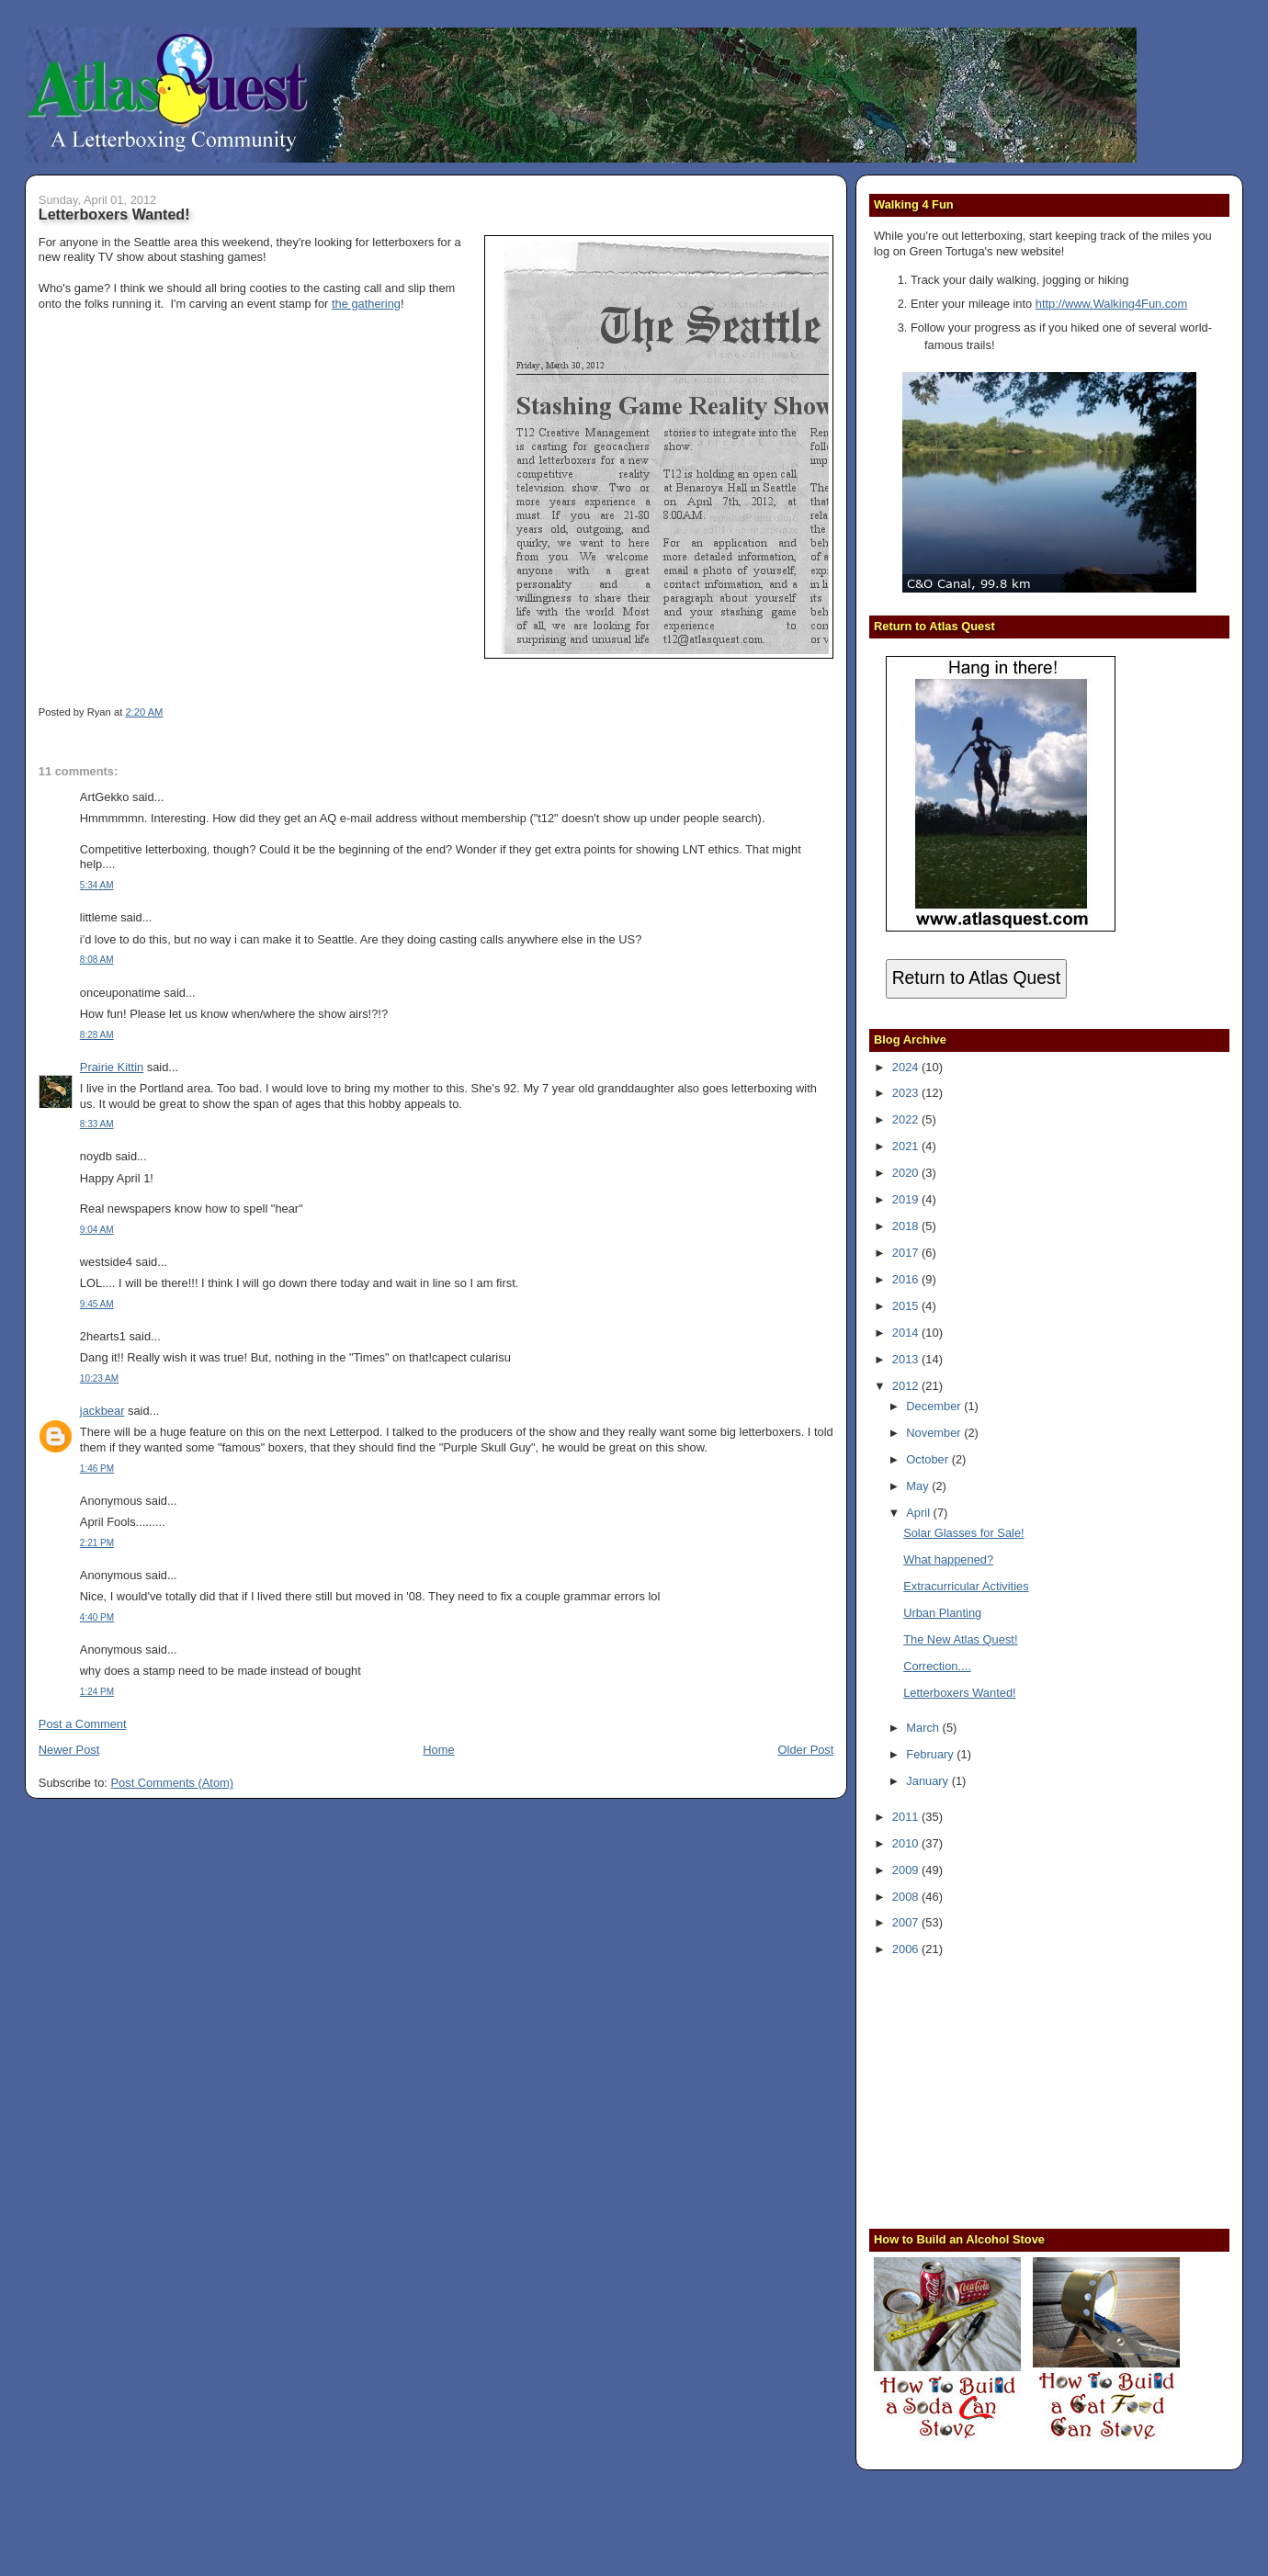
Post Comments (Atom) (171, 1783)
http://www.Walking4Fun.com (1111, 304)
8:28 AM (97, 1035)
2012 (907, 1386)
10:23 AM (99, 1378)
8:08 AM (97, 960)
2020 (907, 1173)
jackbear (102, 1411)
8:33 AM (97, 1124)
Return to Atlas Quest (976, 978)
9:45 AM (97, 1304)
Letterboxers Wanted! (114, 214)
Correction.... (937, 1666)
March (924, 1727)
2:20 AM (144, 711)
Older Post (806, 1750)
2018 (907, 1226)
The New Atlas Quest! (960, 1639)
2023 (907, 1093)
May (919, 1486)
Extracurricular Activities (966, 1586)
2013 (907, 1359)
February (931, 1754)
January (928, 1781)
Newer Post (69, 1750)
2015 (907, 1306)
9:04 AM (97, 1230)
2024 (907, 1067)
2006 (907, 1949)
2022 (907, 1119)
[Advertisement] (989, 2091)
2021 (907, 1146)
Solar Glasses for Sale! (964, 1533)
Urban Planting (942, 1613)
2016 (907, 1279)
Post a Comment (83, 1724)
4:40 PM (97, 1617)
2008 (907, 1897)
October (928, 1459)
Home (438, 1750)
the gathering (366, 304)
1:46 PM (97, 1468)
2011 (907, 1817)
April (919, 1513)
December (935, 1406)
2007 (907, 1922)
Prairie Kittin (111, 1067)
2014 (907, 1332)
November (935, 1433)
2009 (907, 1870)
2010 (907, 1843)
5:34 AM (97, 885)
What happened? (948, 1559)
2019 (907, 1199)
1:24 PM (97, 1692)
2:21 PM (97, 1543)
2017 (907, 1253)
